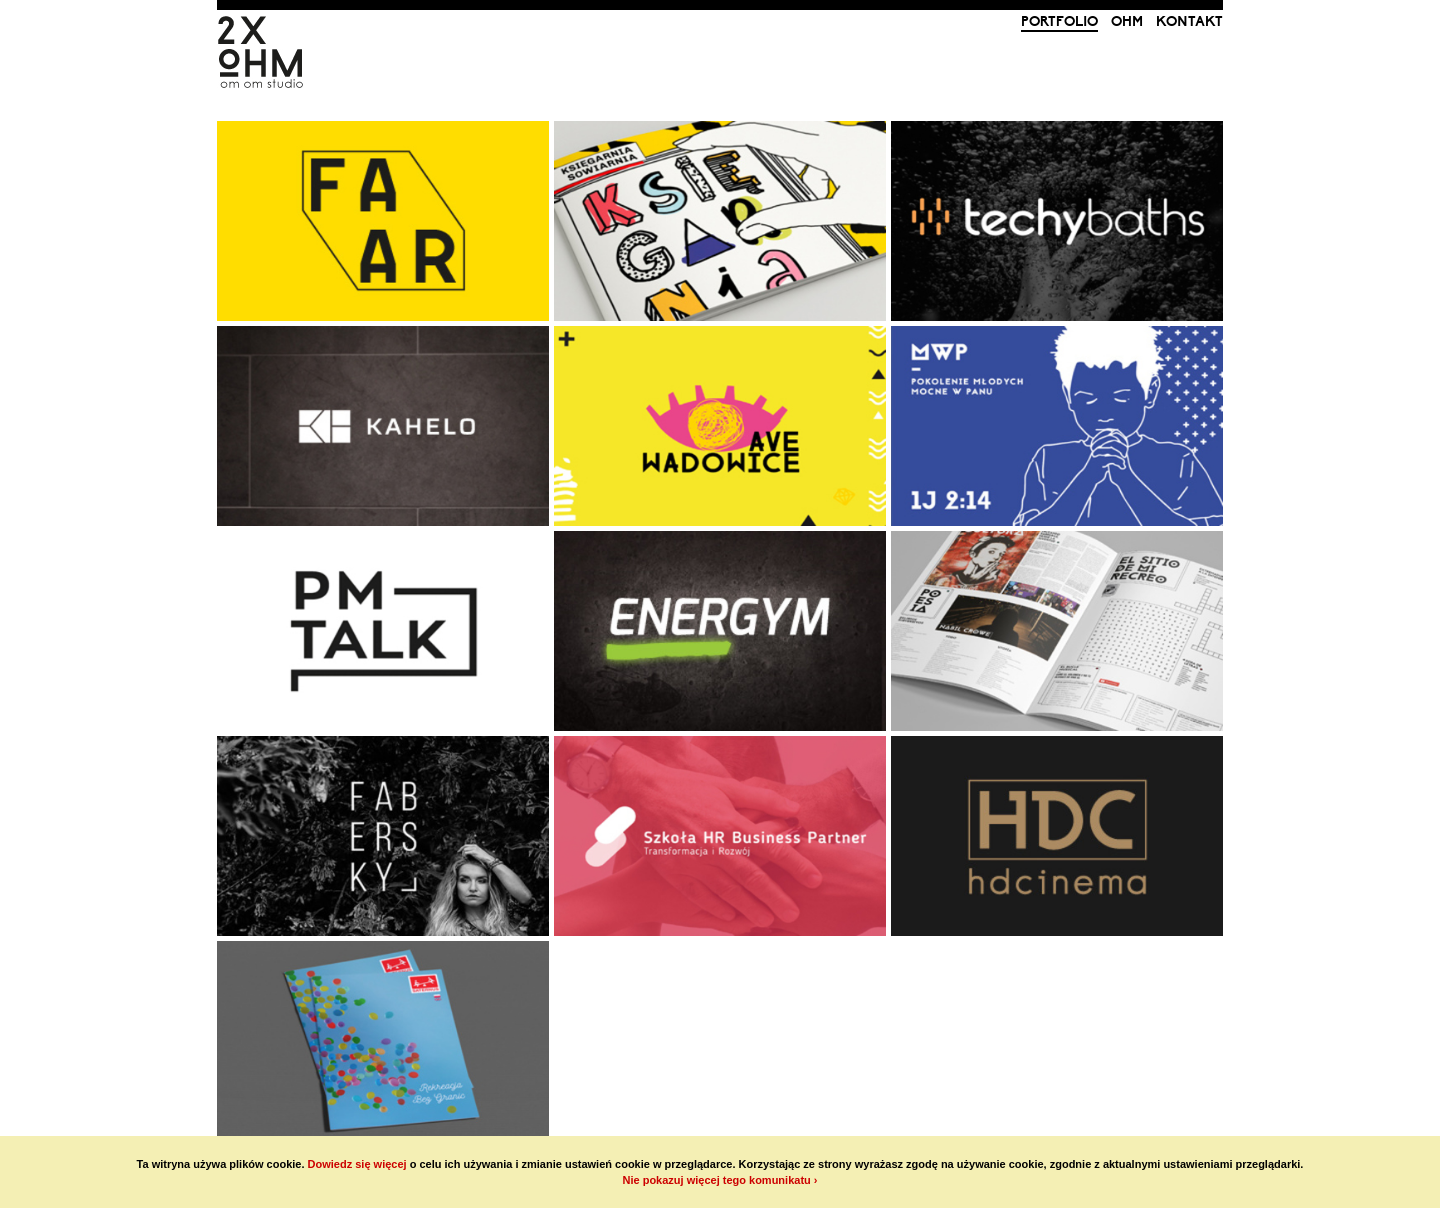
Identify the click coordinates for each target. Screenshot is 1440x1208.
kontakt (1189, 21)
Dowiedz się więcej (357, 1164)
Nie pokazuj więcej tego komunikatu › (720, 1180)
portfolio (1059, 21)
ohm (1127, 21)
